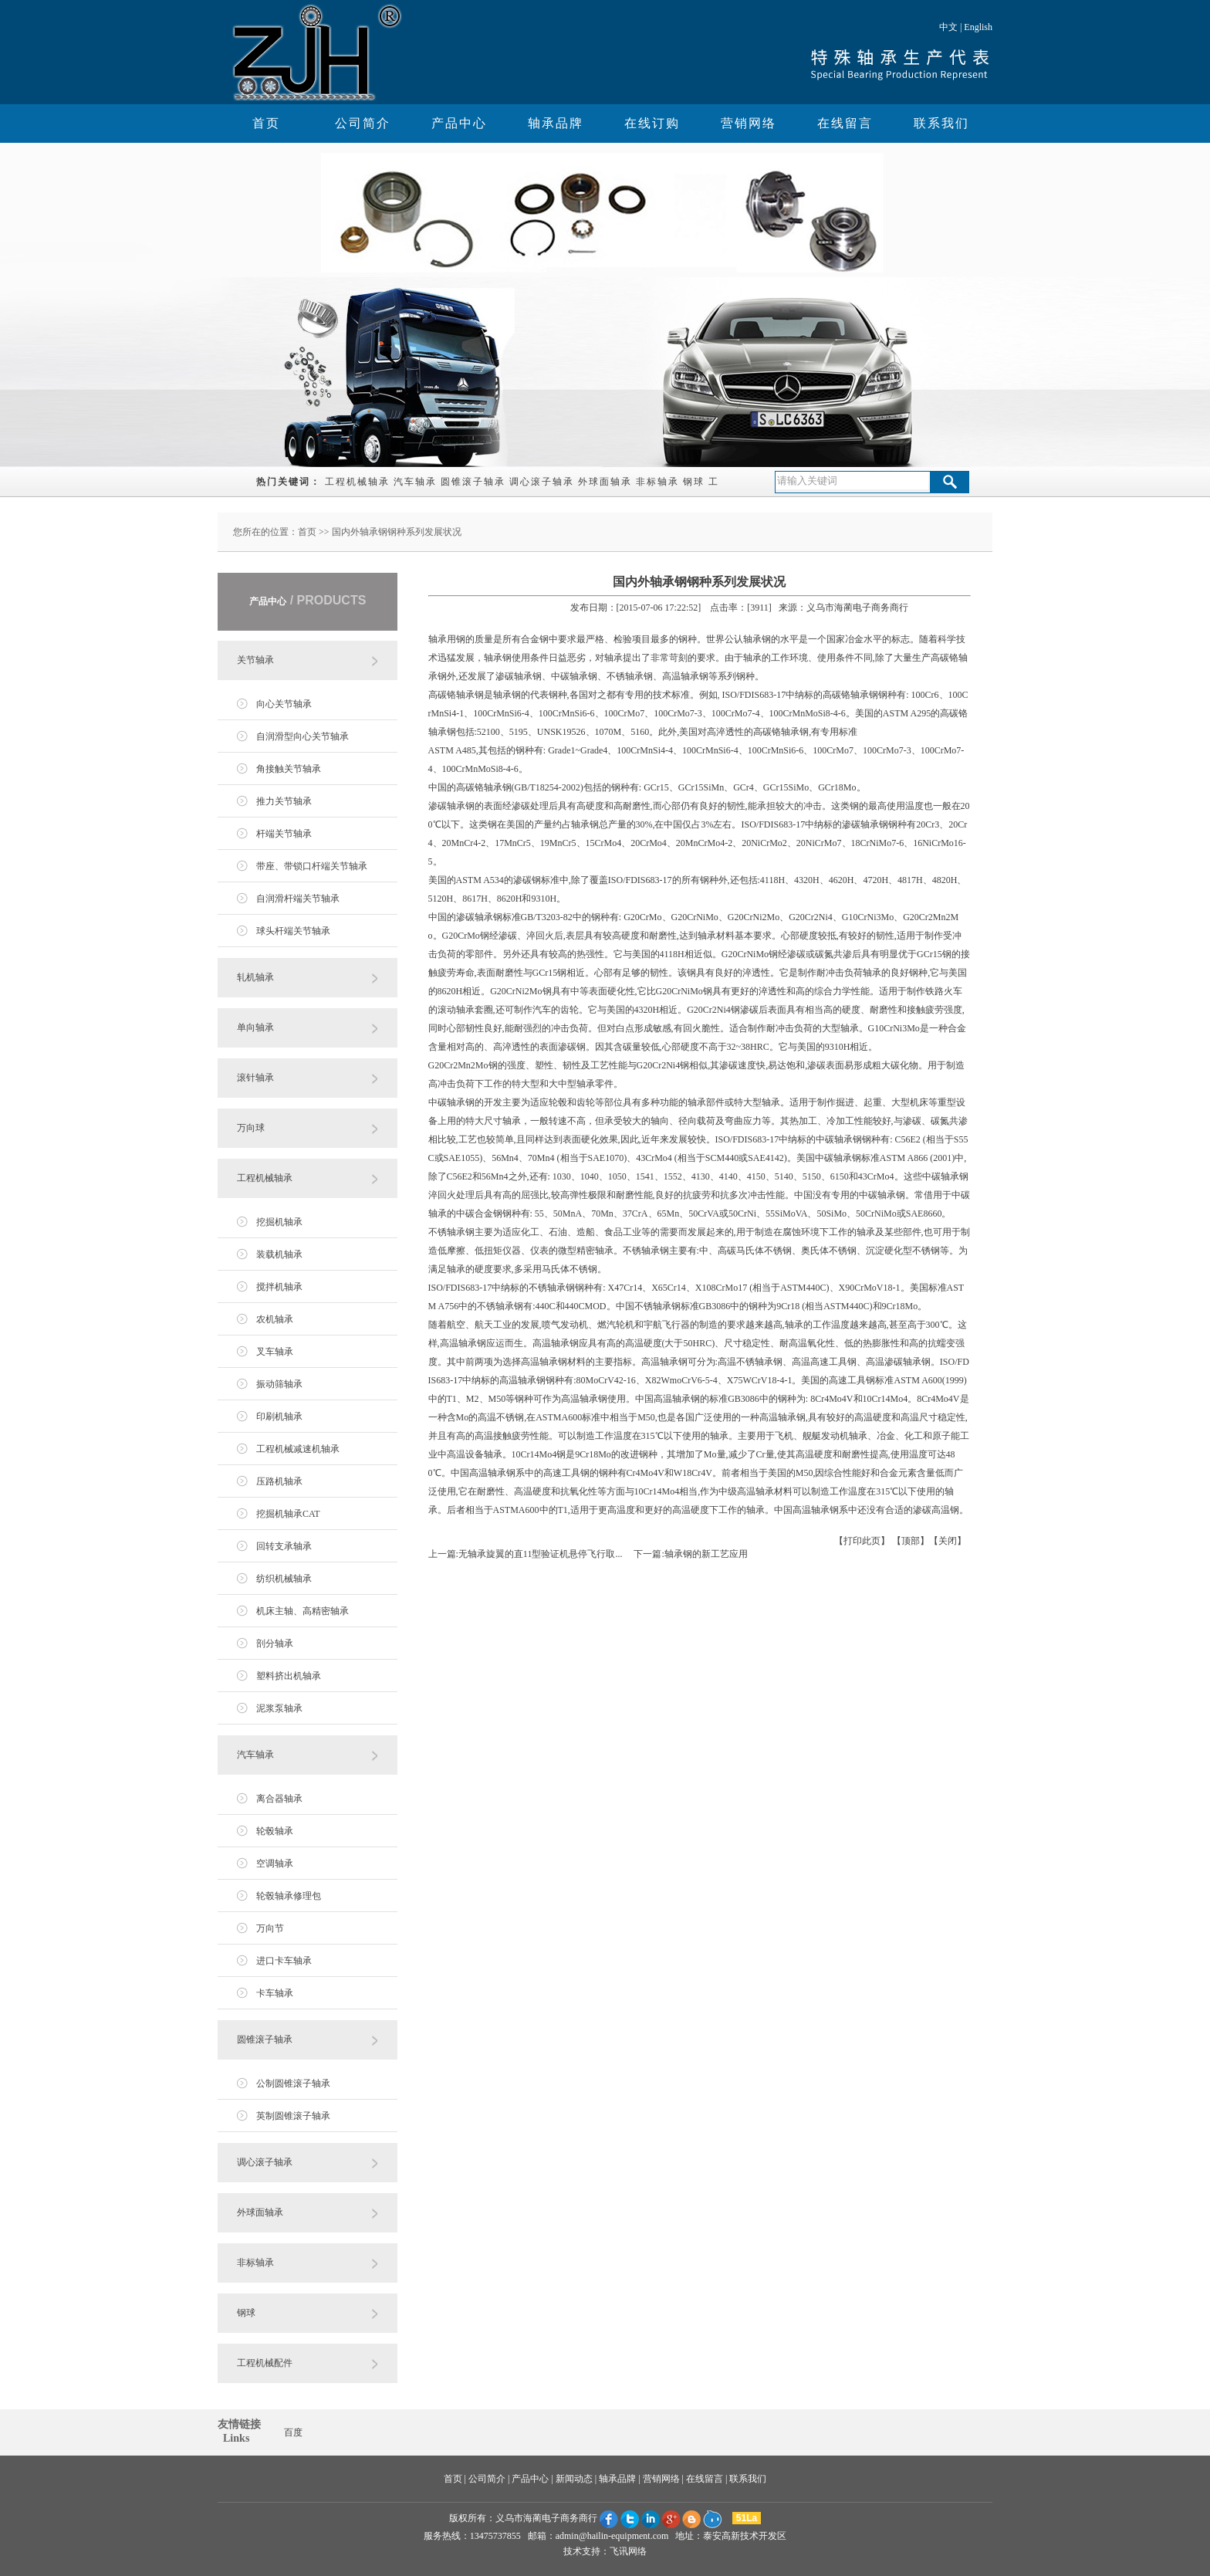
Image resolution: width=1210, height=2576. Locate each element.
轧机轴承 (255, 977)
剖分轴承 (274, 1643)
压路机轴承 (279, 1481)
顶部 (910, 1540)
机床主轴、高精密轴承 (302, 1611)
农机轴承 (274, 1319)
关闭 (947, 1540)
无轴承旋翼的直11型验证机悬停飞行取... (540, 1554)
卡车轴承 (274, 1993)
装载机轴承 (279, 1254)
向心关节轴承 (284, 704)
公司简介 (362, 123)
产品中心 (459, 123)
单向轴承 (255, 1027)
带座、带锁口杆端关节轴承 (311, 866)
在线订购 (652, 123)
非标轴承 (657, 481)
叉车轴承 (274, 1351)
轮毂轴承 (274, 1831)
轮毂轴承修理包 (288, 1896)
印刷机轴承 (279, 1416)
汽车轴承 (415, 481)
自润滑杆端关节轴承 (298, 898)
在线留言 (845, 123)
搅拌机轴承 (279, 1286)
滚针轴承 (255, 1077)
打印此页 (861, 1540)
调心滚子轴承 (541, 481)
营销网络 (748, 123)
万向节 (270, 1928)
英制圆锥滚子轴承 (293, 2116)
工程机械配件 (264, 2363)
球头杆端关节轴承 (293, 931)
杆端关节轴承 (284, 833)
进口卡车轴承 (284, 1960)
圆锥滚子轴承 (473, 481)
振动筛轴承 (279, 1384)
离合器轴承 (279, 1798)
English (978, 27)
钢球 (694, 481)
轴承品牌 (555, 123)
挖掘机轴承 (279, 1222)
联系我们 (941, 123)
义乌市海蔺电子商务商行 (546, 2518)
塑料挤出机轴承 (288, 1676)
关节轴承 (255, 660)
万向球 (251, 1127)
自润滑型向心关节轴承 (302, 736)
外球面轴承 (605, 481)
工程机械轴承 (357, 481)
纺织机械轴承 (284, 1578)
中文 (948, 27)
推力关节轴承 (284, 801)
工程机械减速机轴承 (298, 1449)
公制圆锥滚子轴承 (293, 2083)
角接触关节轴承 (288, 768)
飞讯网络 (628, 2551)
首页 (266, 123)
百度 (293, 2432)
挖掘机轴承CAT (288, 1513)
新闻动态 (574, 2478)
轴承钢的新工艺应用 (706, 1554)
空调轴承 (274, 1863)
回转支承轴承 (284, 1546)
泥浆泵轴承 (279, 1708)
